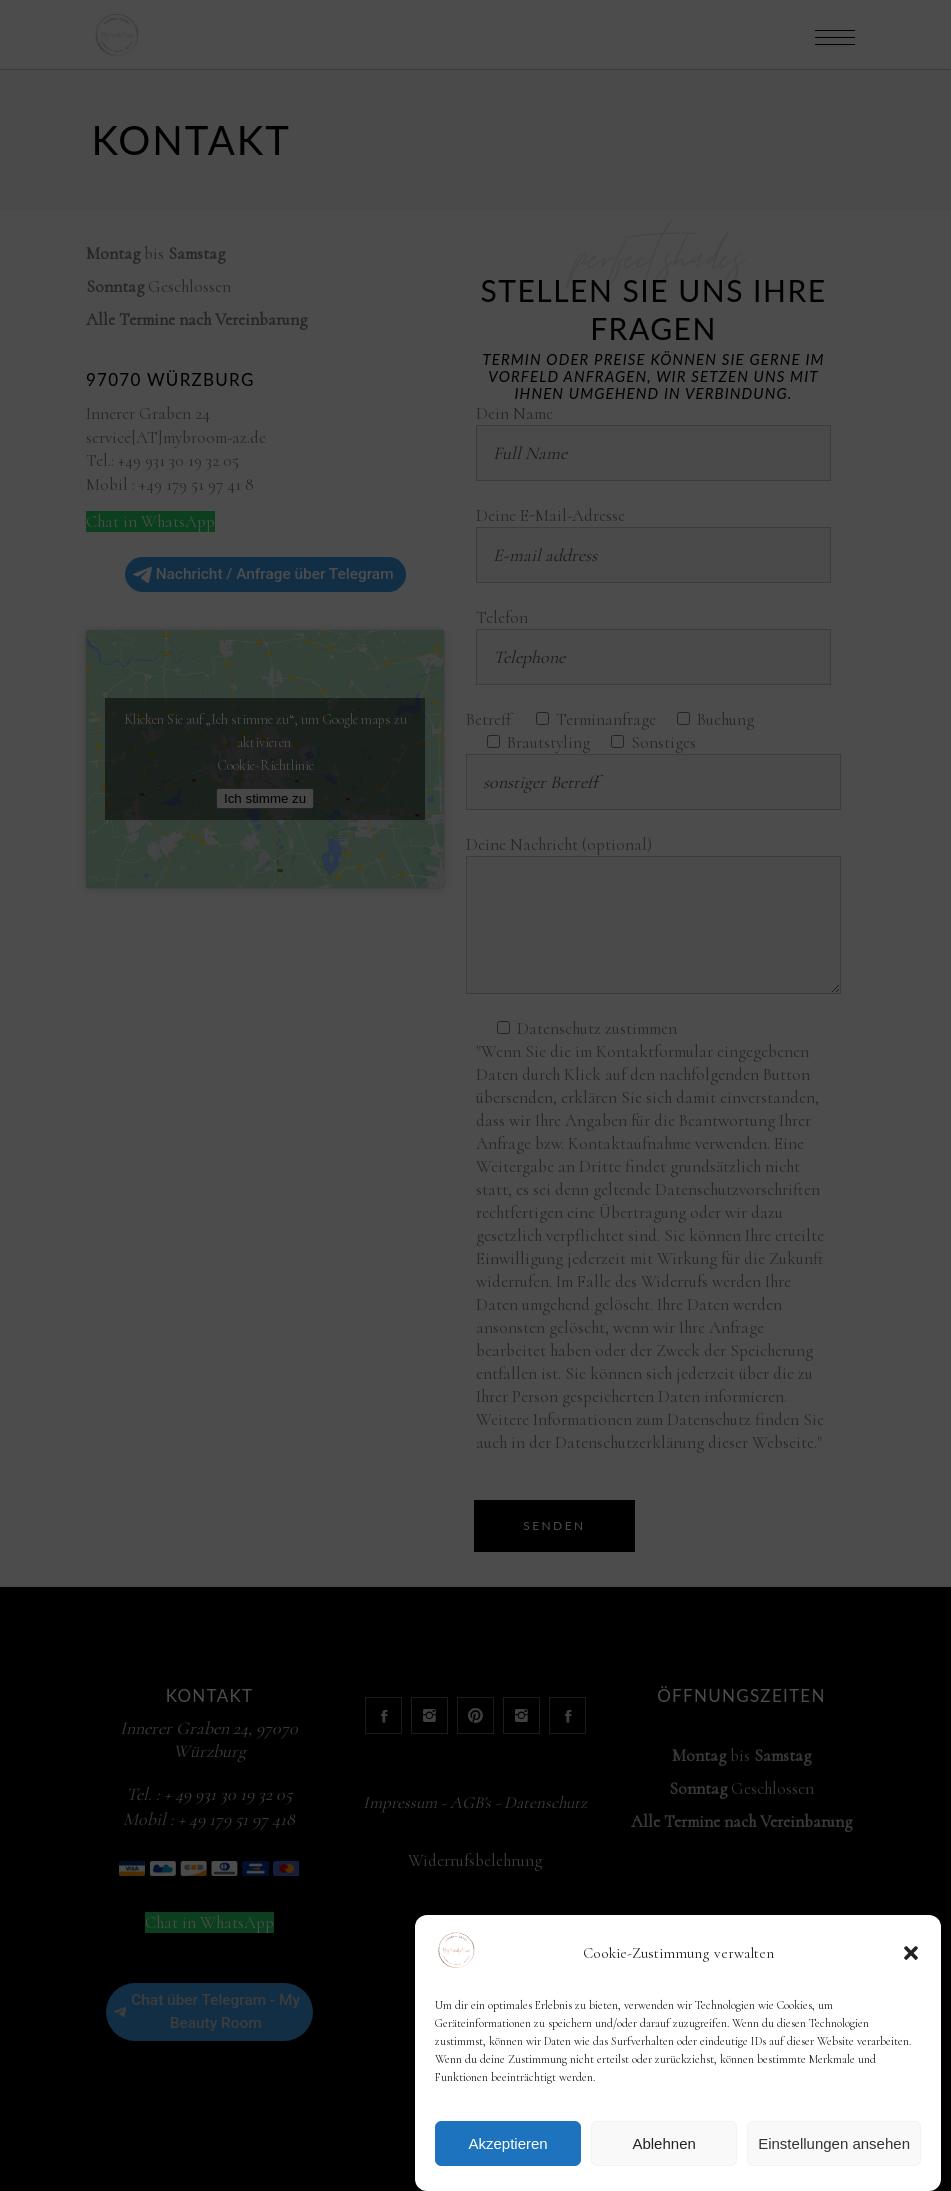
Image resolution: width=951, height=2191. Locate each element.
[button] (911, 1953)
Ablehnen (663, 2143)
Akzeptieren (507, 2143)
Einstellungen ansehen (834, 2143)
